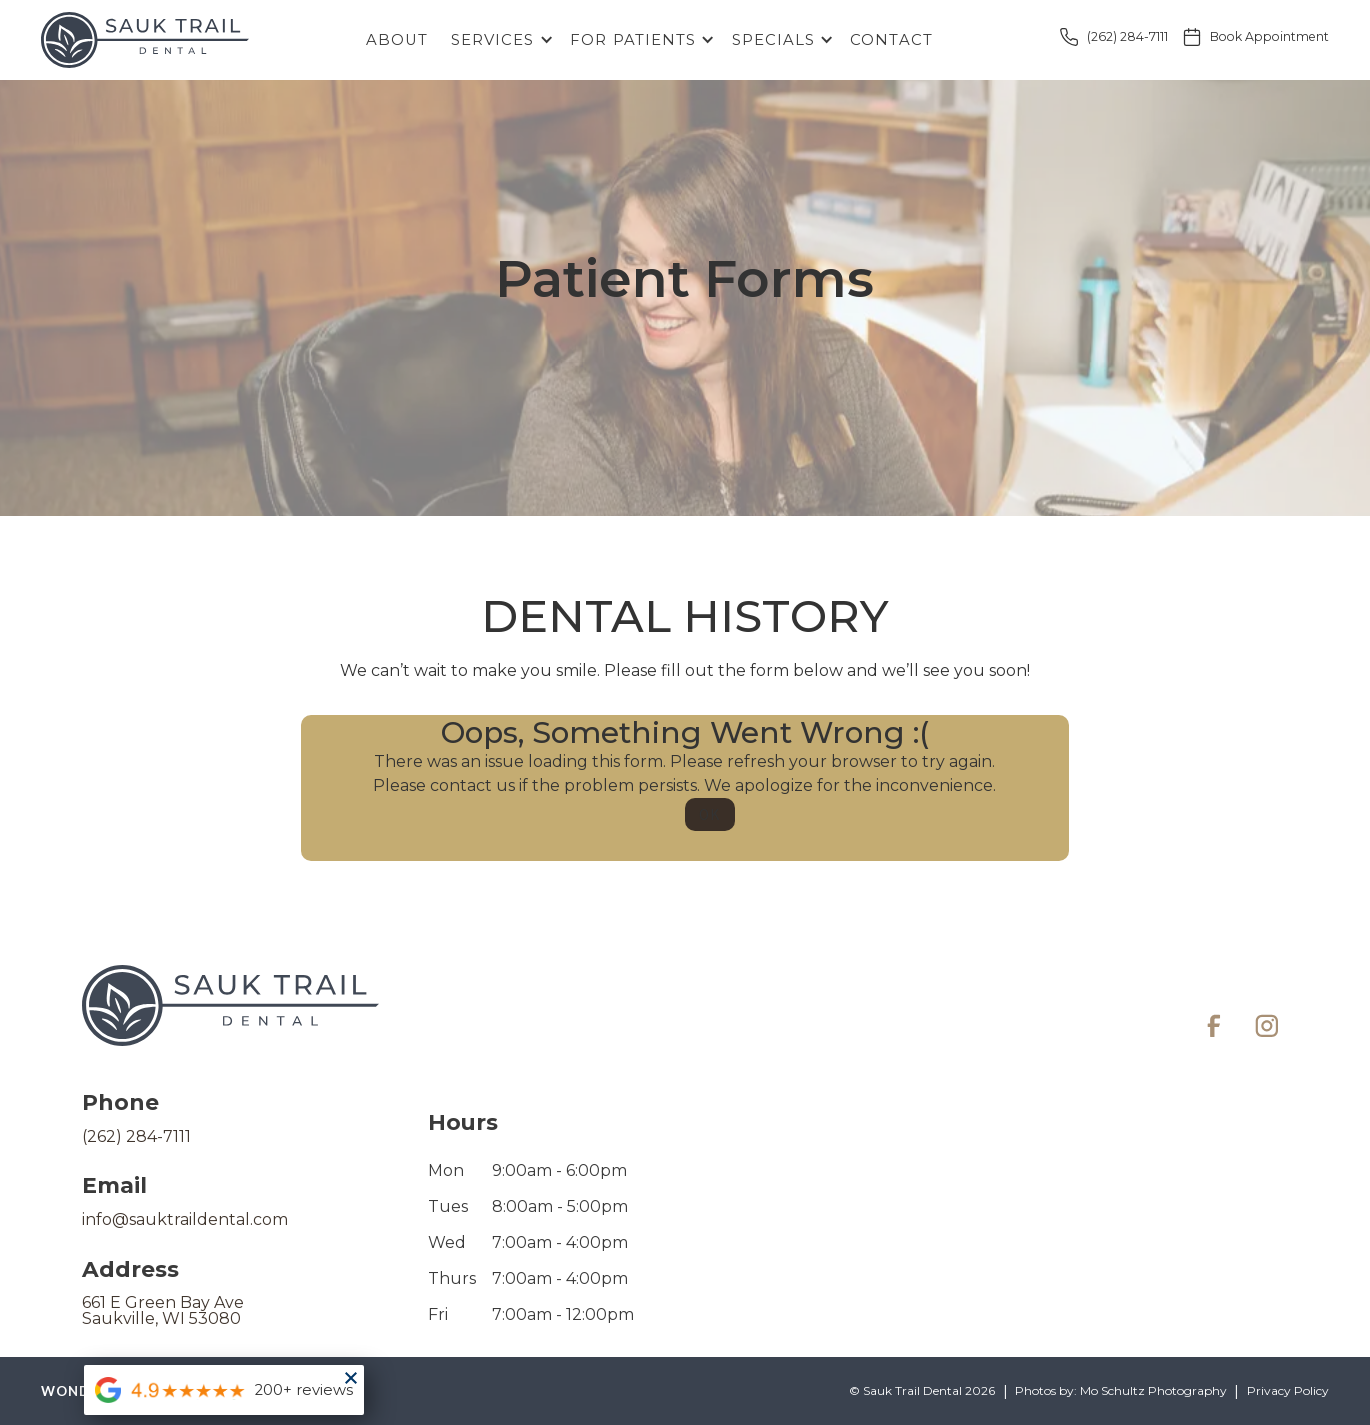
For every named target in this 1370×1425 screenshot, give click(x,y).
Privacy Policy (1288, 1391)
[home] (145, 40)
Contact (891, 40)
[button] (498, 40)
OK (709, 814)
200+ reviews (304, 1390)
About (397, 40)
